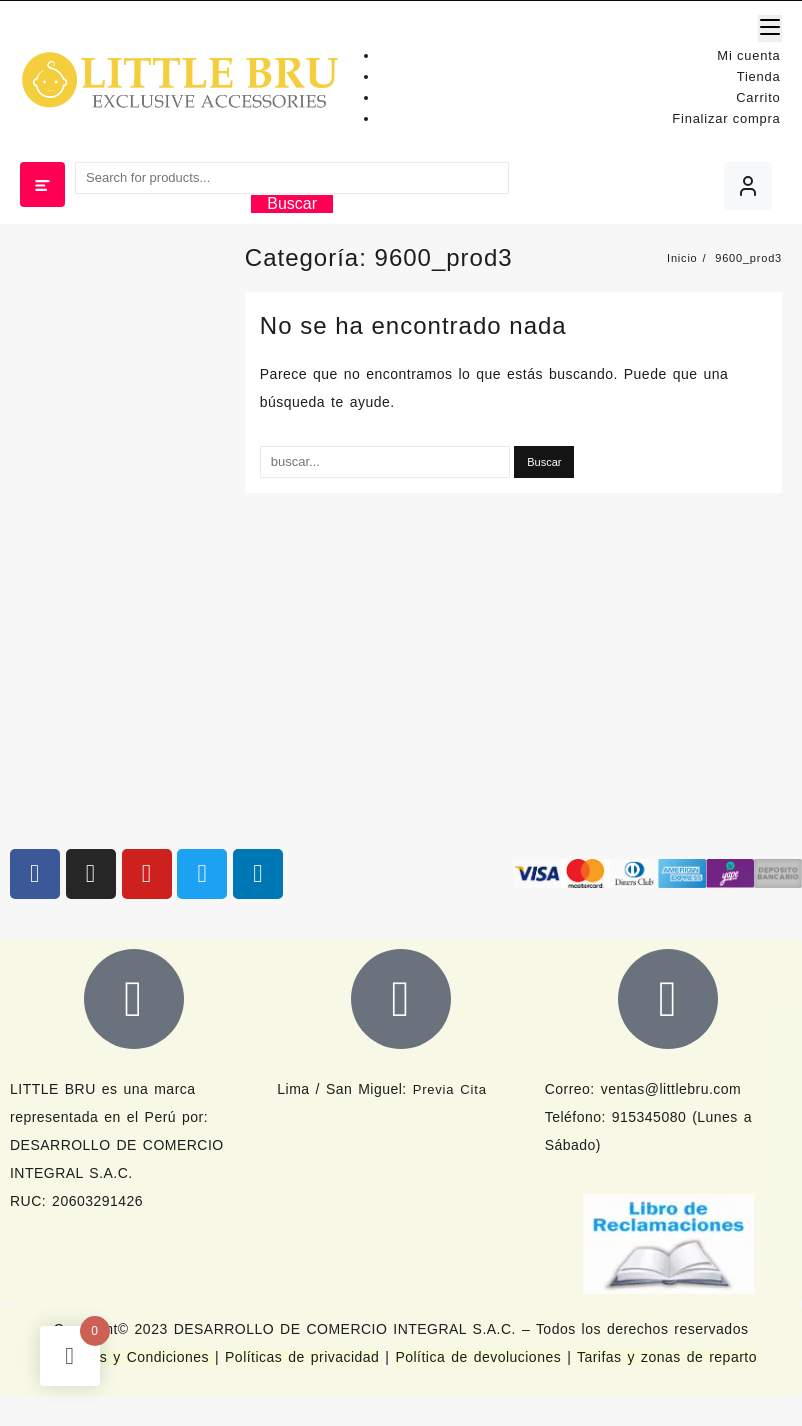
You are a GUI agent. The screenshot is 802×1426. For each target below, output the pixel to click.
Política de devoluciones (478, 1357)
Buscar (292, 203)
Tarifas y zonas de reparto (667, 1357)
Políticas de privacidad (302, 1357)
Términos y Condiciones (130, 1357)
